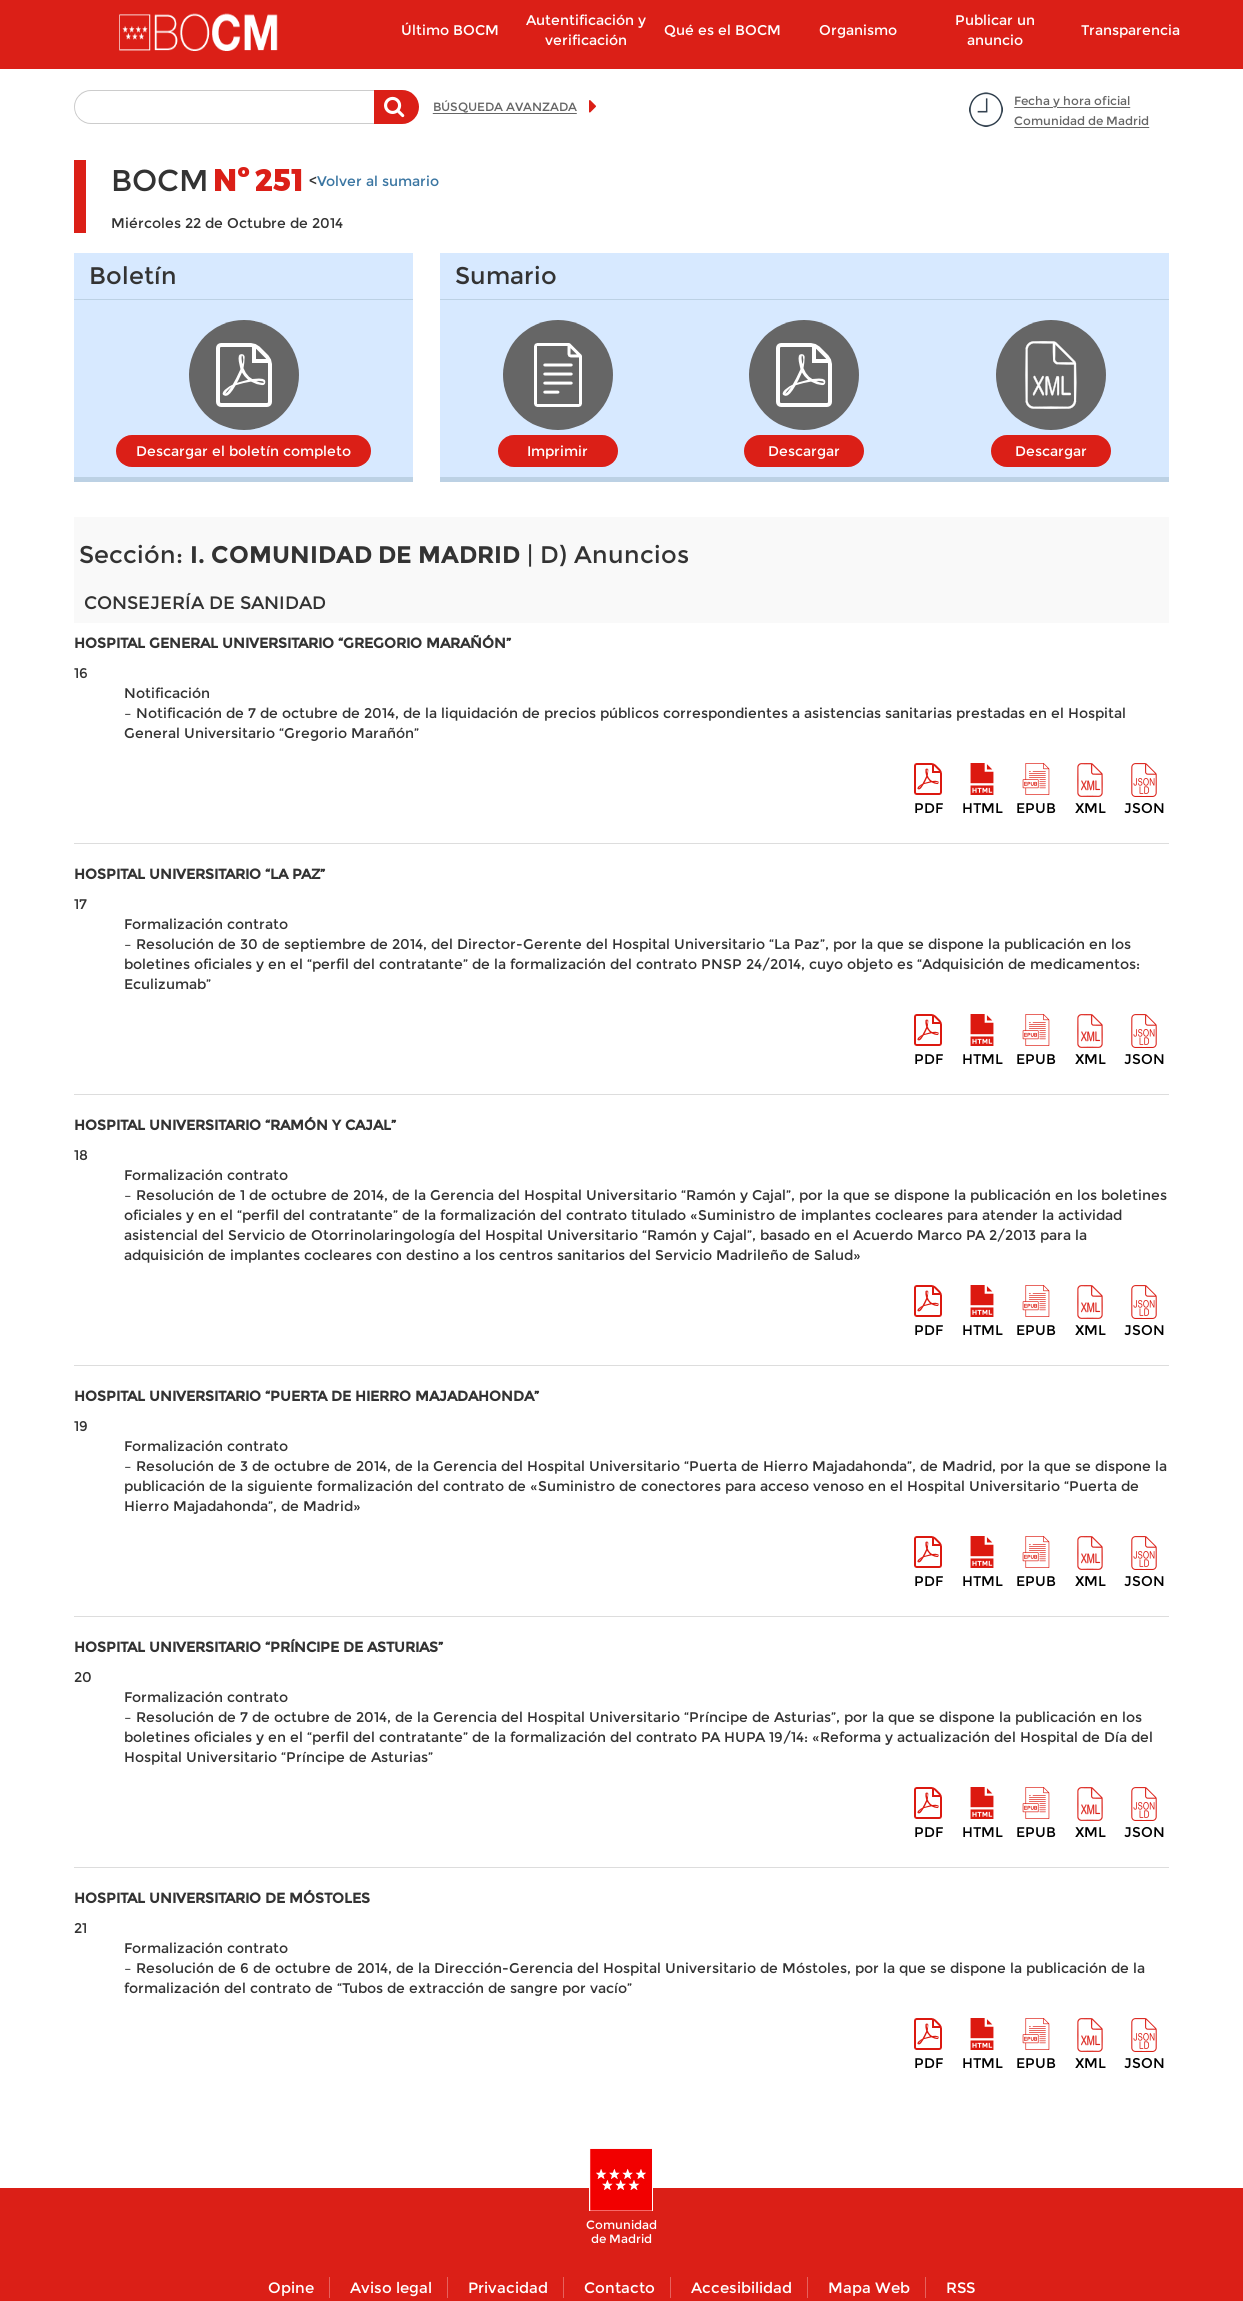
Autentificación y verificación (586, 30)
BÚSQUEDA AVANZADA (505, 106)
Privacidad (508, 2287)
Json (1144, 808)
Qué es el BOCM (722, 30)
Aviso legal (391, 2287)
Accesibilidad (741, 2287)
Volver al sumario (378, 181)
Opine (291, 2287)
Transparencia (1130, 30)
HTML (982, 808)
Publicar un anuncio (995, 30)
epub (1036, 808)
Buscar (396, 117)
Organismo (858, 30)
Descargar (804, 451)
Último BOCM (450, 30)
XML (1090, 808)
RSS (960, 2287)
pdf (928, 808)
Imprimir (557, 451)
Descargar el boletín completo (243, 451)
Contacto (619, 2287)
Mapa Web (869, 2287)
